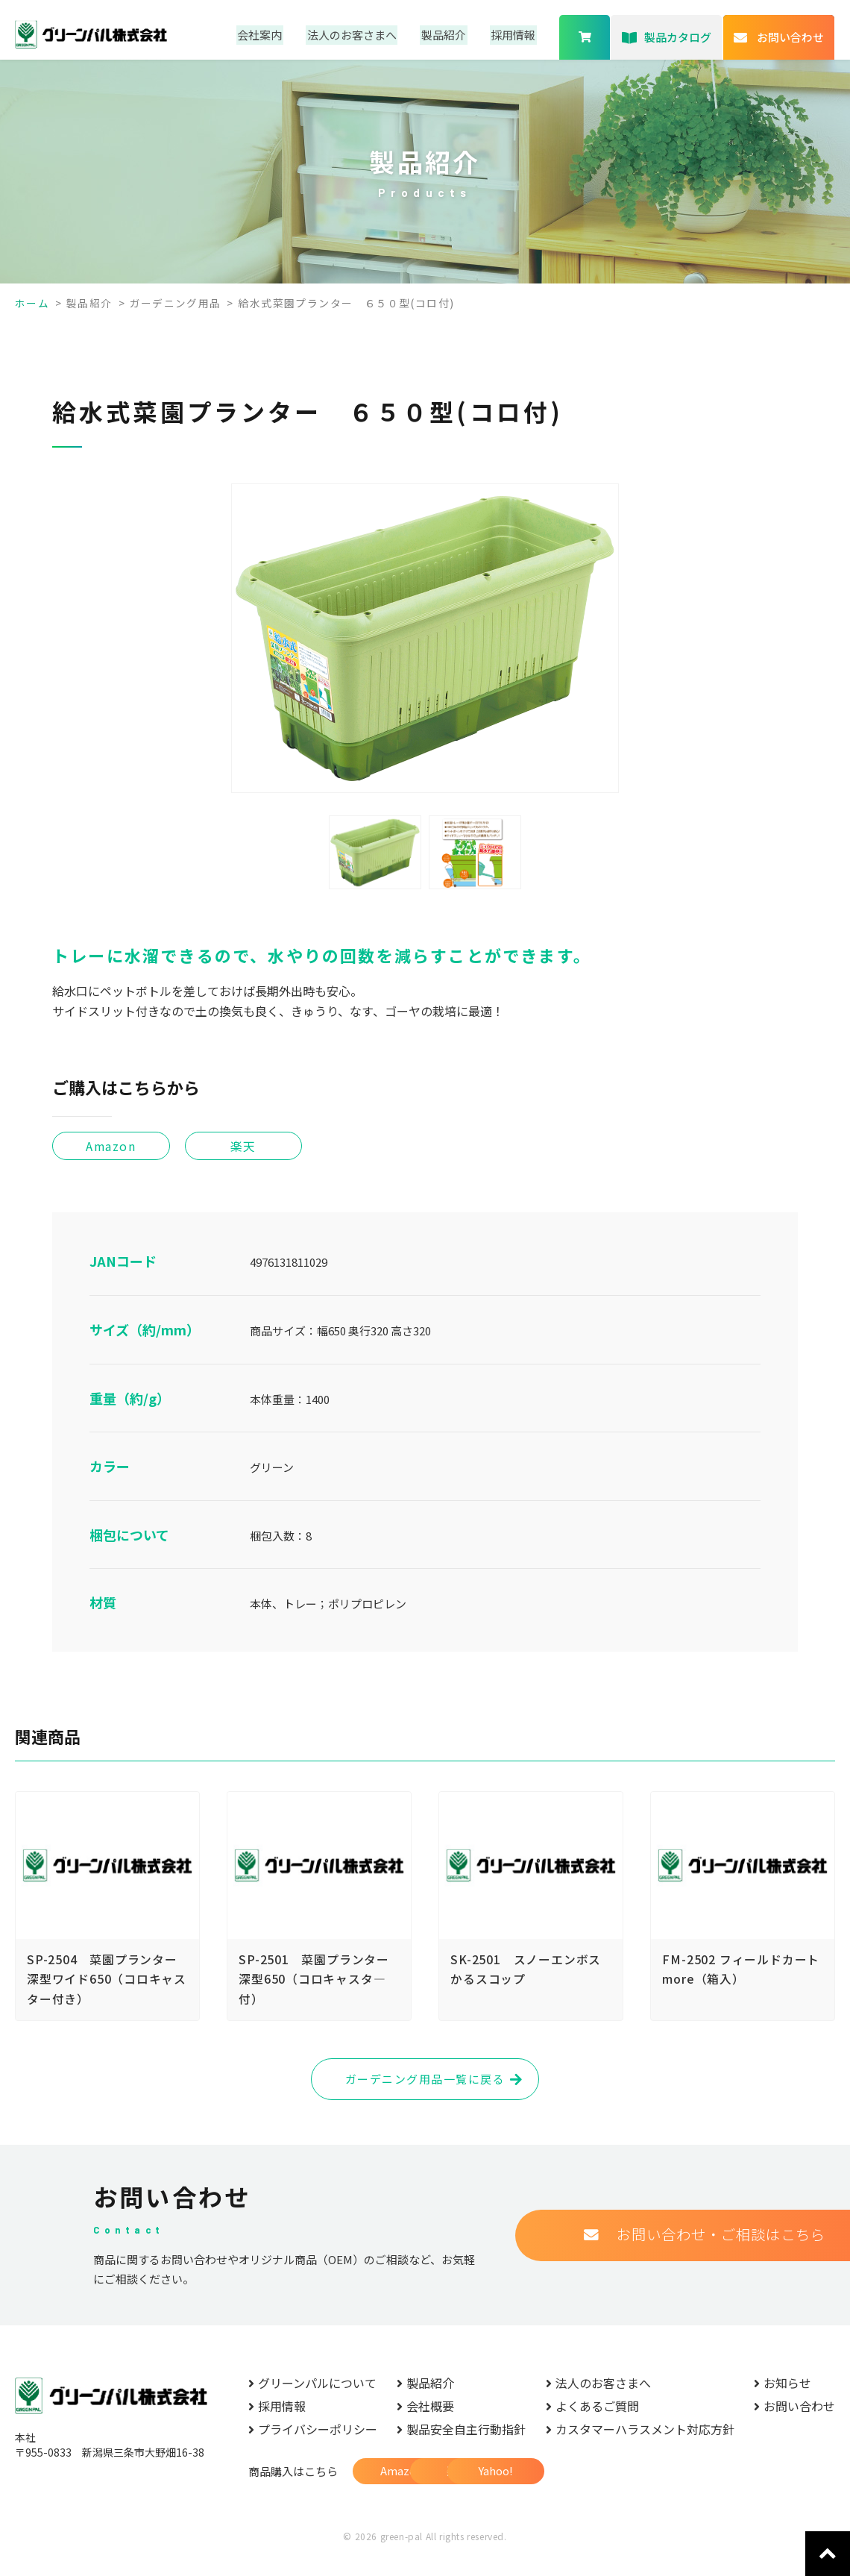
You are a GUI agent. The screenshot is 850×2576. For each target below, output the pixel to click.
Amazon (405, 2490)
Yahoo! (643, 2490)
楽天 (524, 2490)
